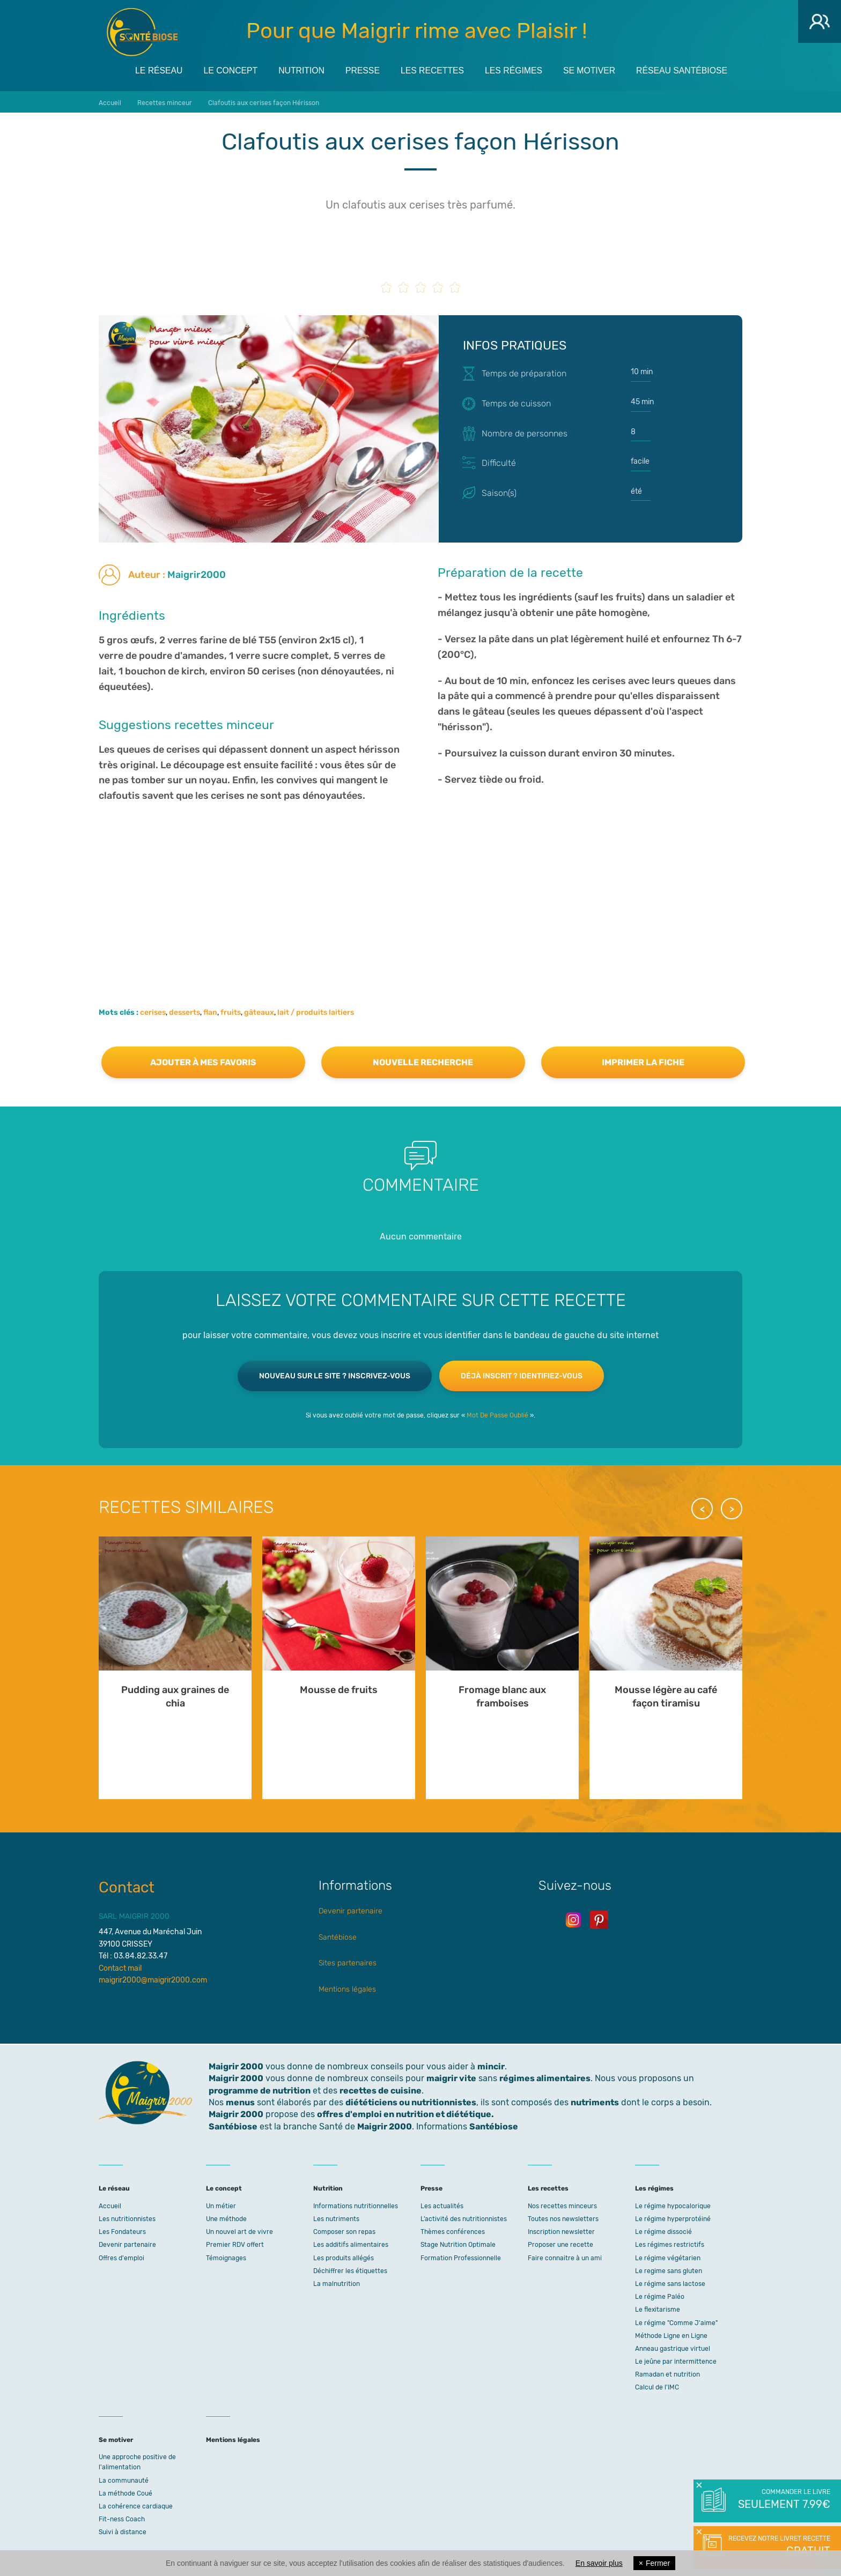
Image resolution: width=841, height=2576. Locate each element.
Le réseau (154, 70)
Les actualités (441, 2205)
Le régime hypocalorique (673, 2205)
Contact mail (120, 1967)
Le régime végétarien (667, 2257)
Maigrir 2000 (142, 32)
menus (240, 2101)
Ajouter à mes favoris (203, 1061)
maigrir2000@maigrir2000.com (153, 1979)
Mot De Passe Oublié (497, 1414)
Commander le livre (783, 2500)
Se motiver (592, 70)
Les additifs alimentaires (350, 2244)
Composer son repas (344, 2231)
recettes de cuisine (381, 2089)
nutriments (595, 2101)
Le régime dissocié (663, 2231)
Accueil (110, 2205)
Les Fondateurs (122, 2231)
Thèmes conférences (452, 2231)
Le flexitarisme (657, 2309)
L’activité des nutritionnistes (463, 2218)
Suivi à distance (122, 2531)
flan (210, 1011)
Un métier (221, 2205)
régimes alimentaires (545, 2078)
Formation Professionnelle (460, 2257)
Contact (126, 1886)
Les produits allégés (343, 2257)
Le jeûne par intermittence (676, 2360)
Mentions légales (347, 1988)
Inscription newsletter (561, 2231)
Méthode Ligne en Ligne (671, 2335)
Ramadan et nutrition (667, 2374)
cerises (153, 1011)
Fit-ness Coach (122, 2518)
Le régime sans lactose (670, 2283)
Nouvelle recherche (423, 1061)
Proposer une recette (560, 2244)
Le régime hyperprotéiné (673, 2218)
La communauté (124, 2479)
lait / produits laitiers (315, 1011)
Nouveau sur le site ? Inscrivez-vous (334, 1374)
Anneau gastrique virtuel (672, 2347)
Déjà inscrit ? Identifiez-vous (521, 1374)
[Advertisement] (420, 888)
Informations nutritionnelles (355, 2205)
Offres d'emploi (121, 2257)
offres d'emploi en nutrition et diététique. (405, 2114)
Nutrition (299, 70)
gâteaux (259, 1011)
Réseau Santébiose (686, 70)
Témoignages (226, 2257)
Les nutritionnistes (127, 2218)
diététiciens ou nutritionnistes (410, 2101)
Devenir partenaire (350, 1910)
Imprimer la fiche (643, 1061)
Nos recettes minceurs (562, 2205)
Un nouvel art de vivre (239, 2231)
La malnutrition (336, 2283)
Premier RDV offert (235, 2244)
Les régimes (515, 70)
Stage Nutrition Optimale (458, 2244)
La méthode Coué (125, 2492)
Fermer (654, 2563)
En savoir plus (599, 2563)
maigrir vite (451, 2078)
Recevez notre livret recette (778, 2546)
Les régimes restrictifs (669, 2244)
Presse (361, 70)
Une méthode (226, 2218)
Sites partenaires (348, 1962)
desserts (184, 1011)
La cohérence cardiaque (136, 2505)
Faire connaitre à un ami (565, 2257)
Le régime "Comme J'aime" (676, 2322)
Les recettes (432, 70)
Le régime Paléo (659, 2296)
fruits (230, 1011)
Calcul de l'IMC (657, 2387)
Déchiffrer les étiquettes (350, 2270)
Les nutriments (336, 2218)
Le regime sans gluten (668, 2270)
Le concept (227, 70)
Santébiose (338, 1936)
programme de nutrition (260, 2089)
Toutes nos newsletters (563, 2218)
